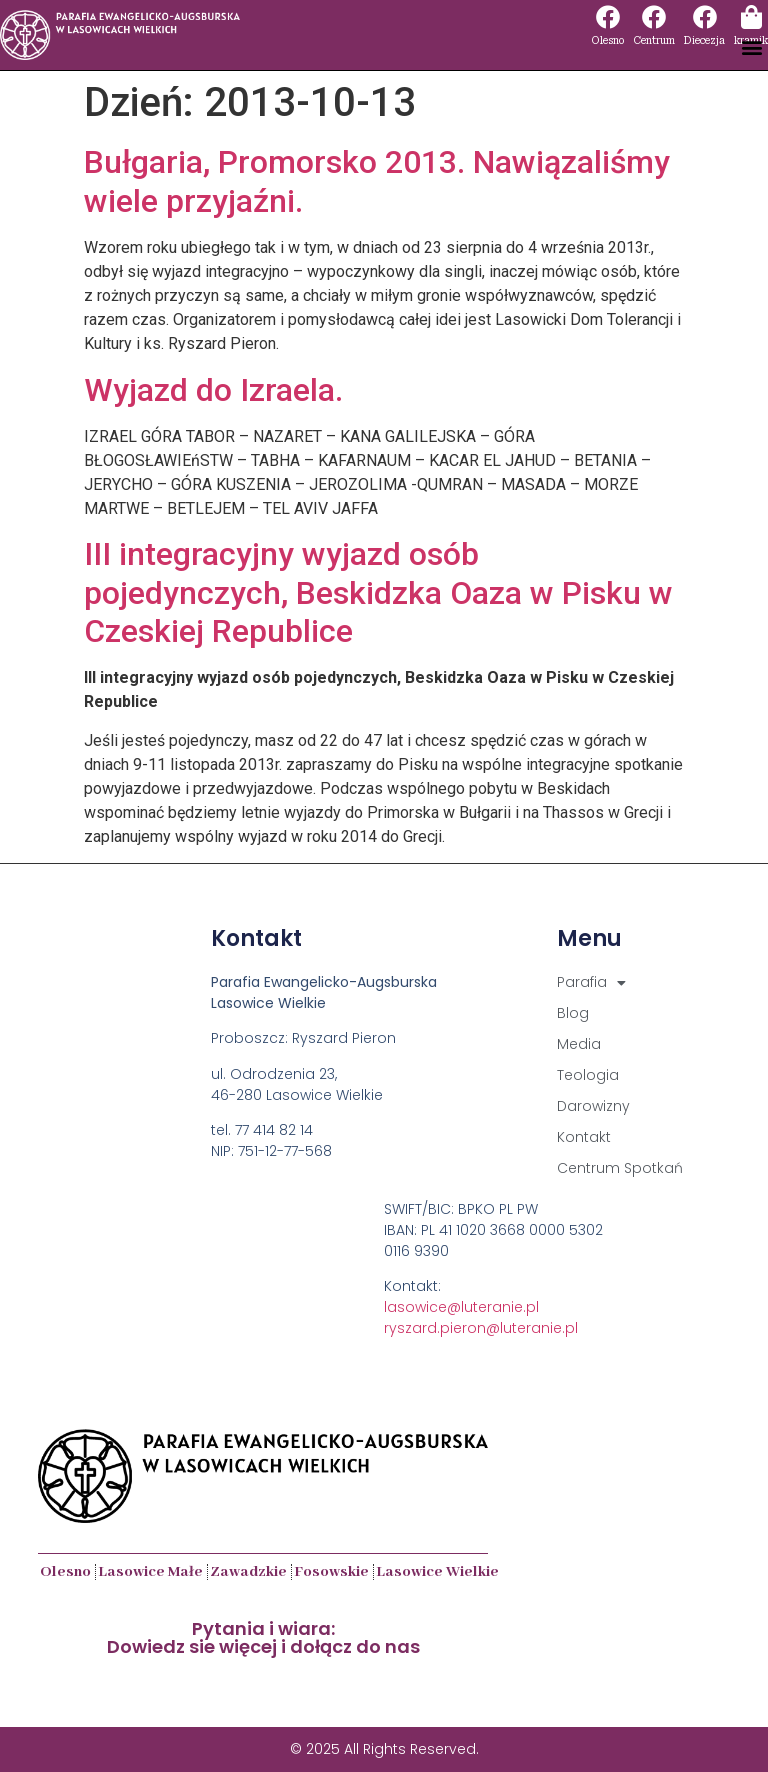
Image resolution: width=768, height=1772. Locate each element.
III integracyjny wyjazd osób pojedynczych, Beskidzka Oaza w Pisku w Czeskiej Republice (378, 592)
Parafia (591, 982)
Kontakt (584, 1137)
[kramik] (751, 17)
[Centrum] (654, 17)
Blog (573, 1013)
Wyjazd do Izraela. (213, 390)
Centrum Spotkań (620, 1168)
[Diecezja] (705, 17)
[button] (751, 46)
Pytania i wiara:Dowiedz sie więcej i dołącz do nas (263, 1637)
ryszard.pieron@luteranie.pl (481, 1328)
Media (579, 1044)
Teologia (588, 1075)
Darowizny (593, 1106)
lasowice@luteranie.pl (461, 1307)
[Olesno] (608, 17)
